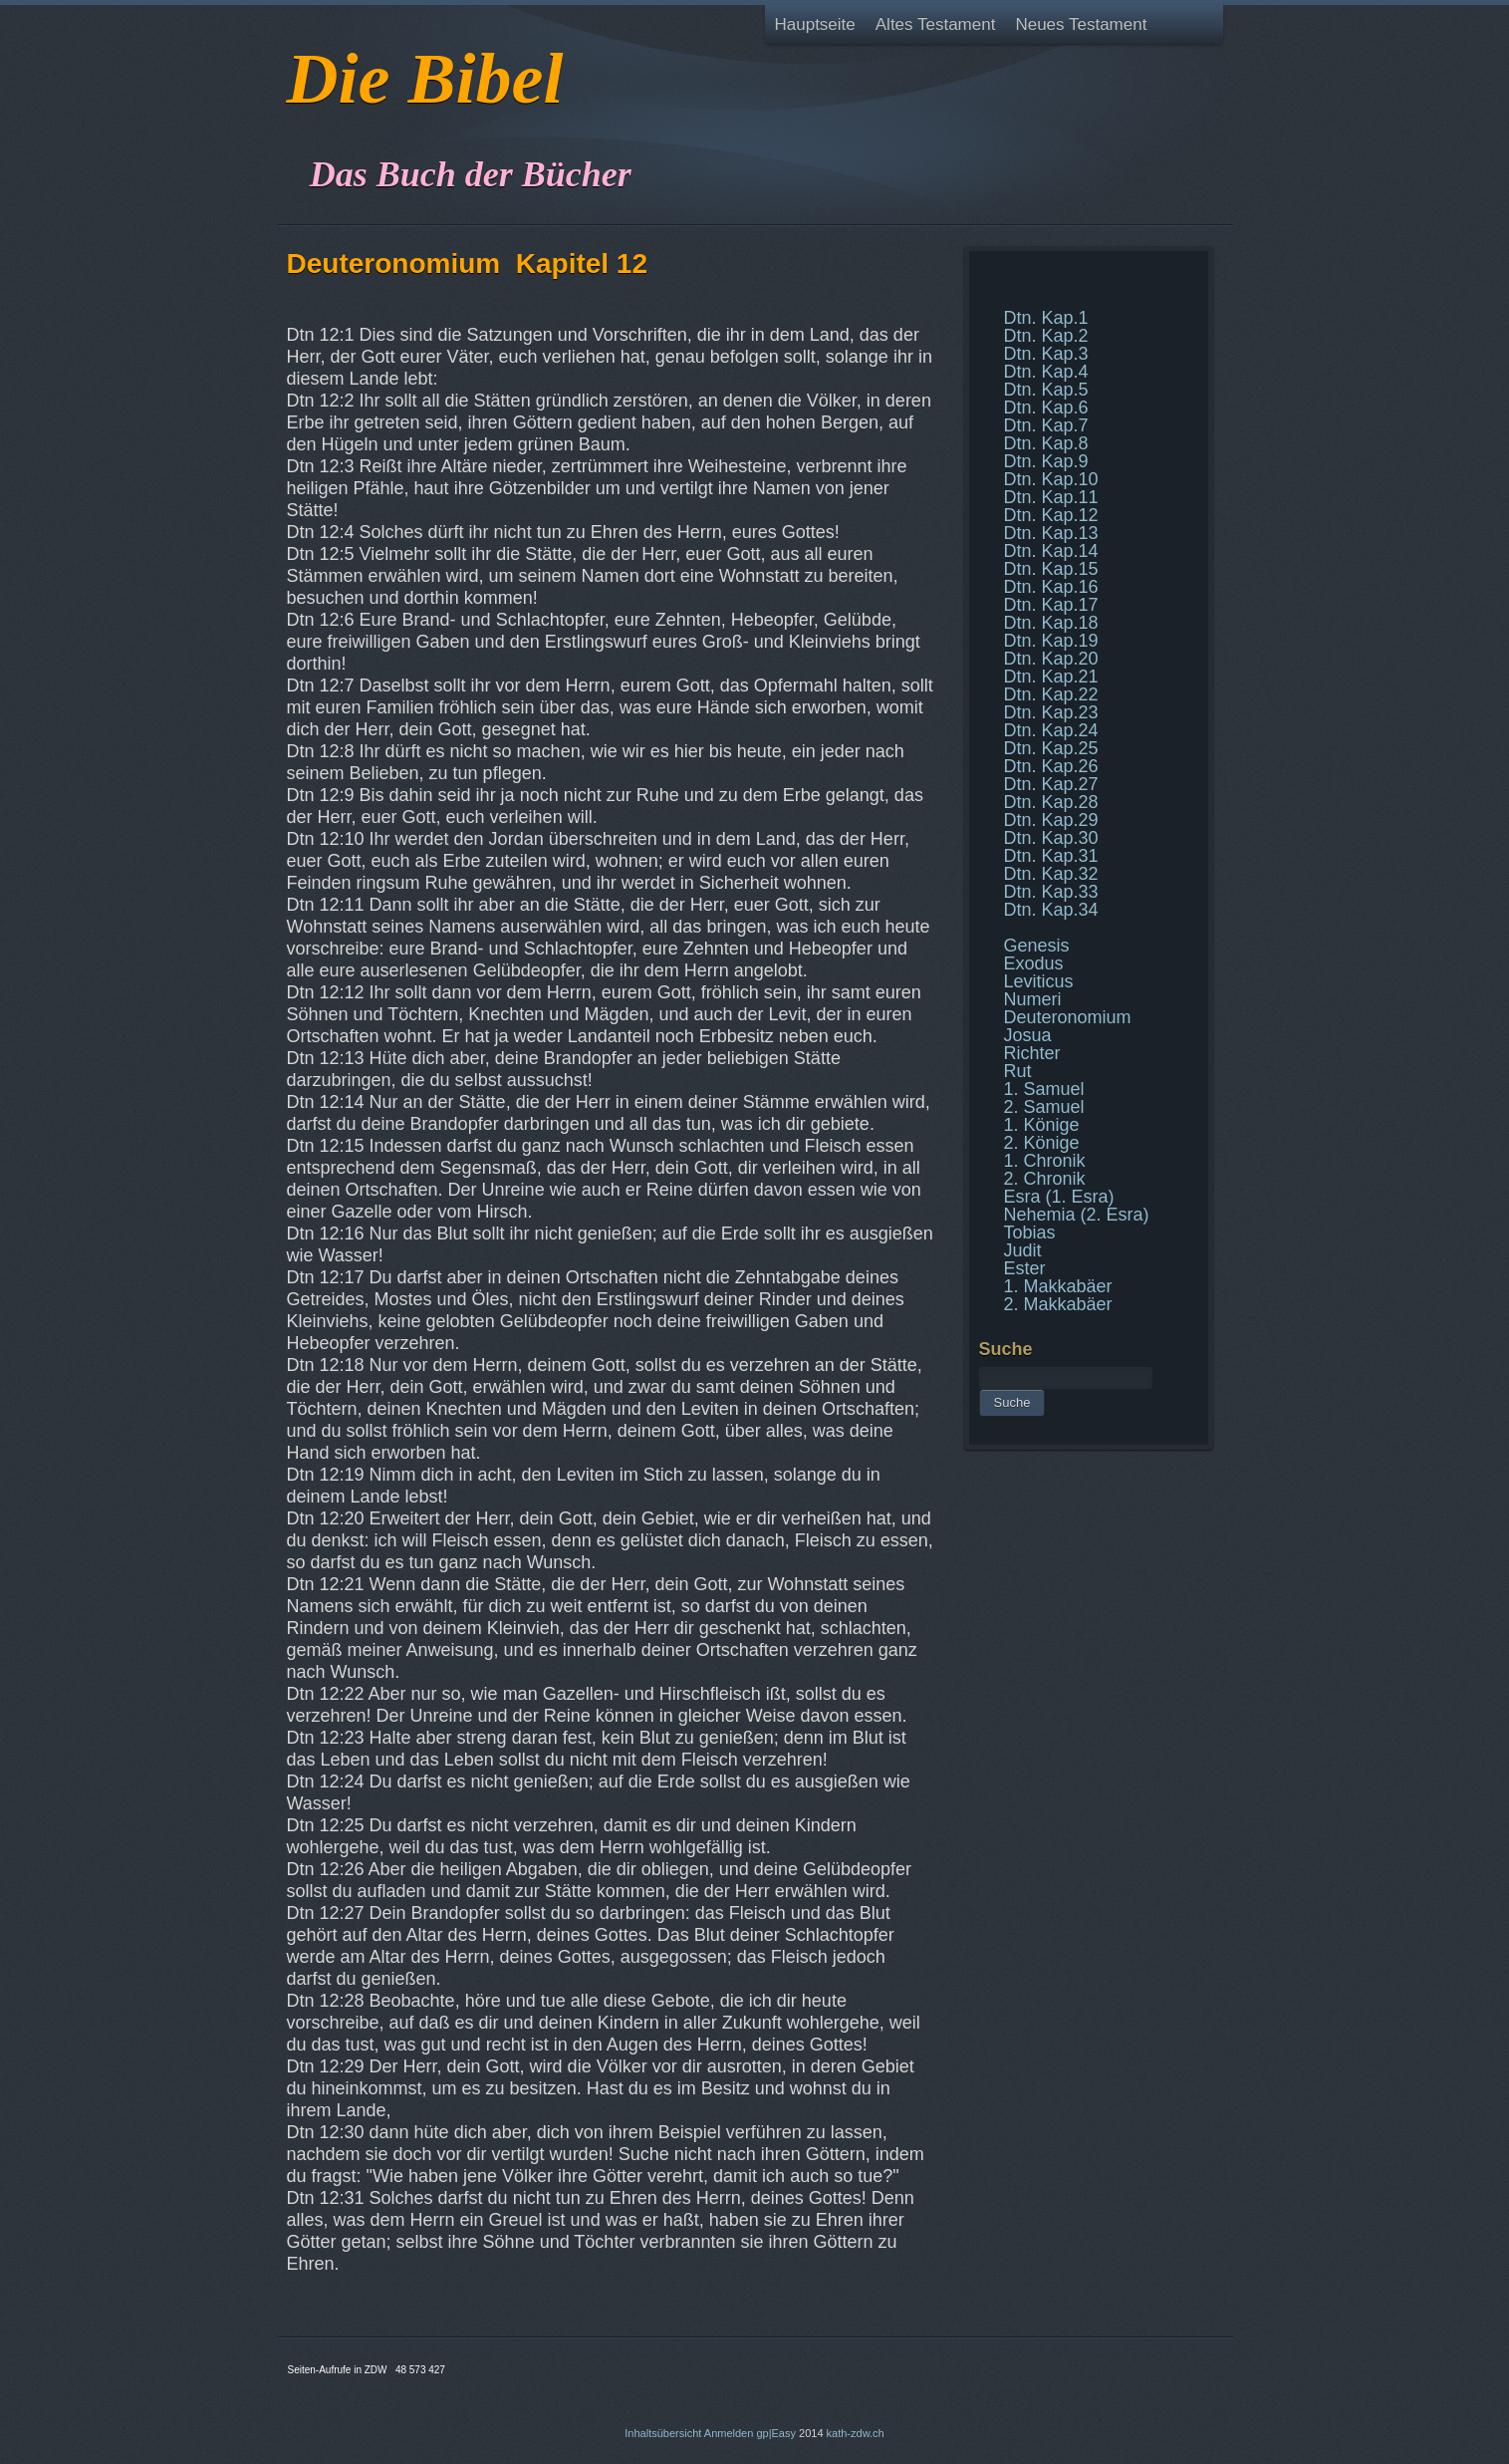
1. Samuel (1044, 1089)
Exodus (1034, 963)
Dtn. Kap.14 (1051, 551)
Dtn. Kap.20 (1051, 659)
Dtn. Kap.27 (1051, 784)
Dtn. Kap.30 (1051, 838)
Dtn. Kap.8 (1046, 443)
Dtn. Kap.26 (1051, 766)
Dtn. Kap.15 (1051, 569)
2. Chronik (1045, 1179)
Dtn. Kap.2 (1046, 336)
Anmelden (729, 2433)
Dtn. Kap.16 (1051, 587)
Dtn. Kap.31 (1051, 856)
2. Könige (1042, 1143)
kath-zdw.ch (855, 2433)
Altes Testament (936, 24)
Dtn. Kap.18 (1051, 623)
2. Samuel (1044, 1107)
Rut (1018, 1071)
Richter (1032, 1053)
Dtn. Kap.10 (1051, 479)
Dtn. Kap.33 (1051, 892)
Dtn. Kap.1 (1046, 318)
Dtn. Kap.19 (1051, 641)
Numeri (1033, 999)
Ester (1025, 1268)
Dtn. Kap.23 (1051, 712)
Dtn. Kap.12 (1051, 515)
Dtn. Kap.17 (1051, 605)
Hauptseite (815, 24)
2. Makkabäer (1058, 1304)
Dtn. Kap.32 (1051, 874)
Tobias (1030, 1232)
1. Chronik (1045, 1161)
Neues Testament (1080, 24)
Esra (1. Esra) (1059, 1197)
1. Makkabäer (1058, 1286)
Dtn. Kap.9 (1046, 461)
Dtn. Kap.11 (1051, 497)
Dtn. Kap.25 (1051, 748)
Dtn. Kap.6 (1046, 407)
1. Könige (1042, 1125)
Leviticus (1039, 981)
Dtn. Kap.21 (1051, 676)
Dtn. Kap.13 (1051, 533)
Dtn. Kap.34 (1051, 910)
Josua (1028, 1035)
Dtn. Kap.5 (1046, 390)
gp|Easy (776, 2433)
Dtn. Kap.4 (1046, 372)
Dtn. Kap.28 (1051, 802)
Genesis (1037, 946)
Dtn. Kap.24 (1051, 730)
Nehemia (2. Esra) (1076, 1215)
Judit (1023, 1250)
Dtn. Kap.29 (1051, 820)
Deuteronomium (1068, 1017)
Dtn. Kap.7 (1046, 425)
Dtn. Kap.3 (1046, 354)
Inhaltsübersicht (663, 2433)
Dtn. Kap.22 (1051, 694)
